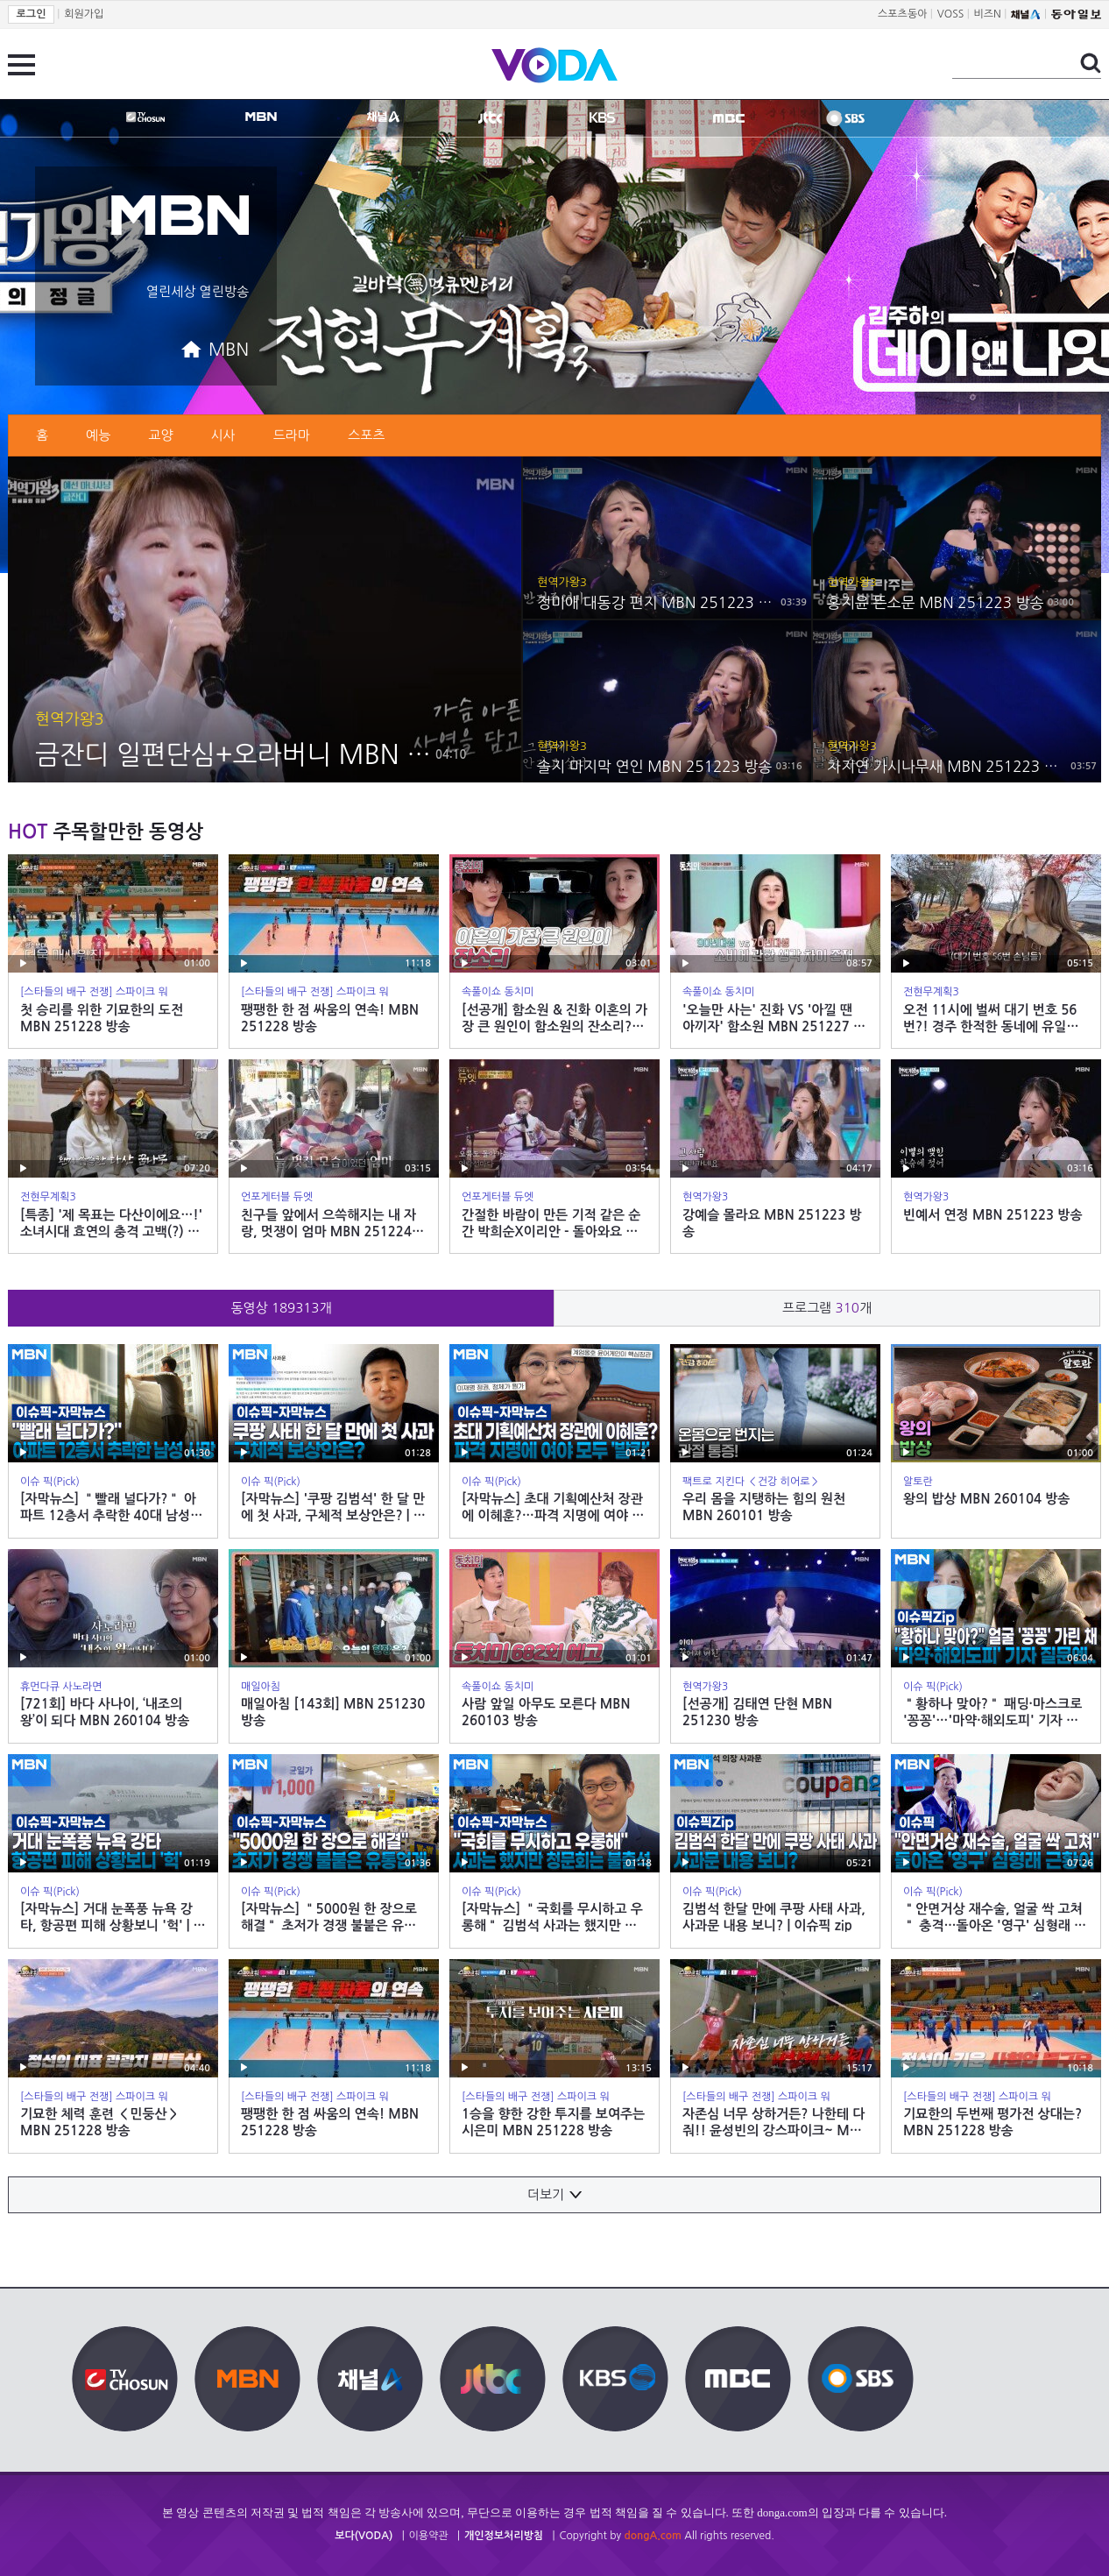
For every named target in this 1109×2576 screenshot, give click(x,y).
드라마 (291, 435)
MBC (729, 118)
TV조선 (146, 117)
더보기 (554, 2194)
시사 (223, 435)
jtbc (490, 117)
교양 (160, 435)
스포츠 (366, 435)
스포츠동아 (902, 14)
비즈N (987, 14)
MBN (261, 116)
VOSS (950, 14)
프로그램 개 (827, 1307)
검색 (1090, 63)
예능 (98, 435)
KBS (602, 117)
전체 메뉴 (21, 64)
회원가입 (83, 14)
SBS (845, 118)
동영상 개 (280, 1307)
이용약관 (429, 2535)
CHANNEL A (383, 117)
